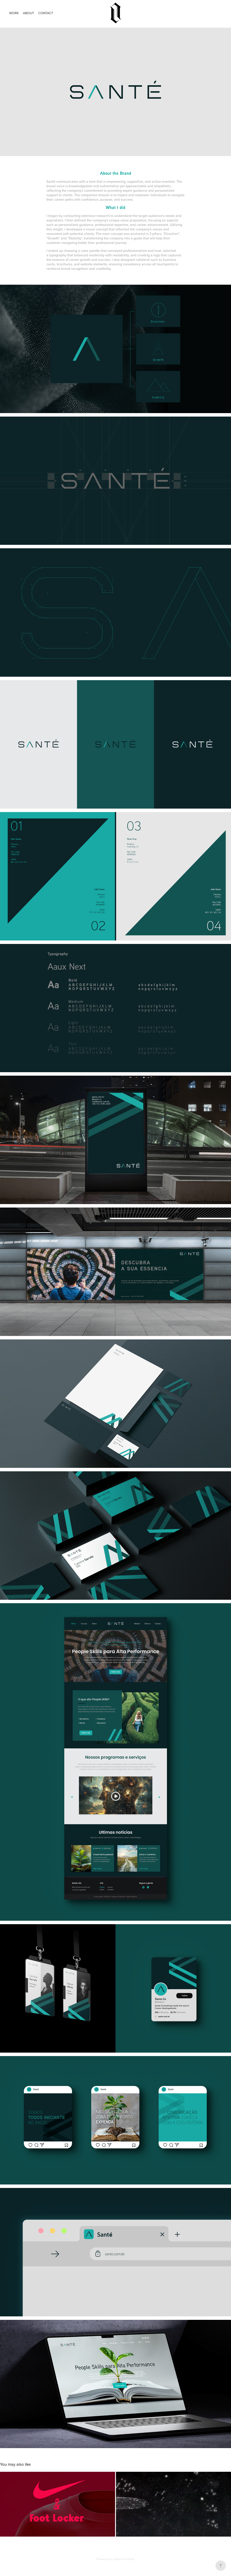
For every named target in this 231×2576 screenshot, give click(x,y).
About (28, 13)
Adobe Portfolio (124, 2559)
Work (14, 13)
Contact (45, 13)
